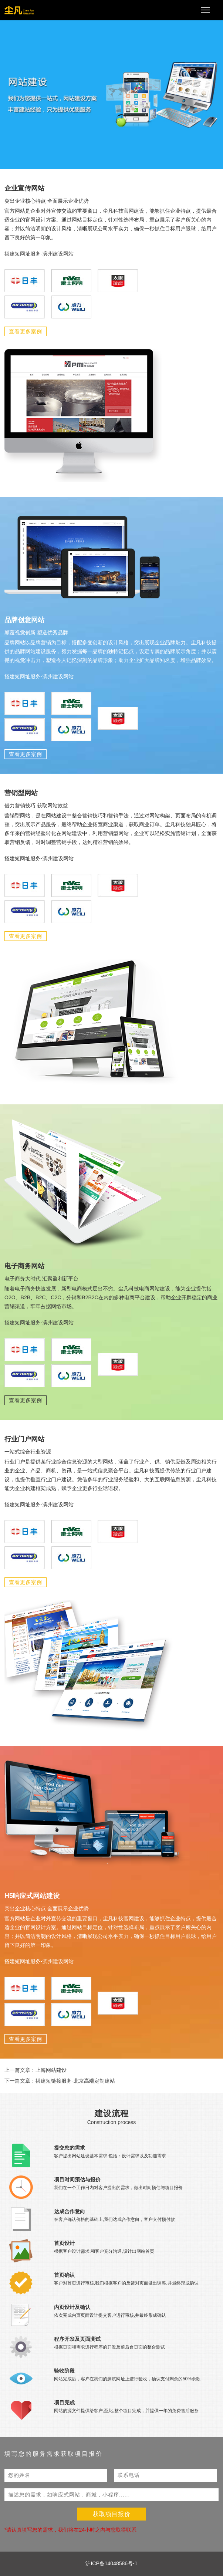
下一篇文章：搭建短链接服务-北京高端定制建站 (59, 2081)
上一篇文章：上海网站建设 (35, 2070)
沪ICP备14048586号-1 (111, 2563)
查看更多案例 (25, 331)
